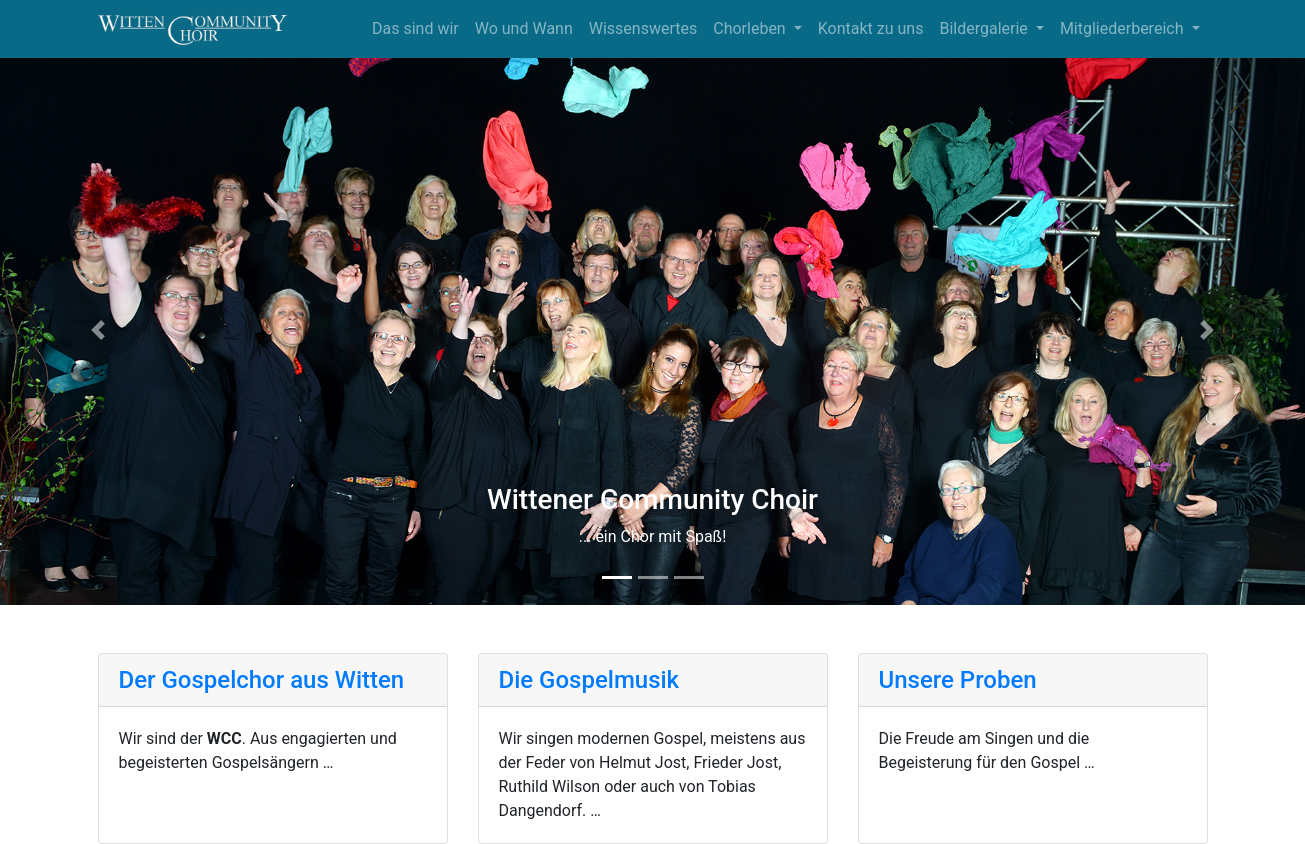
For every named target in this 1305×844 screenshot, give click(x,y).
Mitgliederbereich (1124, 28)
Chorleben (751, 28)
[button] (98, 330)
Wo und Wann (524, 28)
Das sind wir (415, 28)
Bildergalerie (985, 28)
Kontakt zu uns (871, 28)
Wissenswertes (643, 28)
